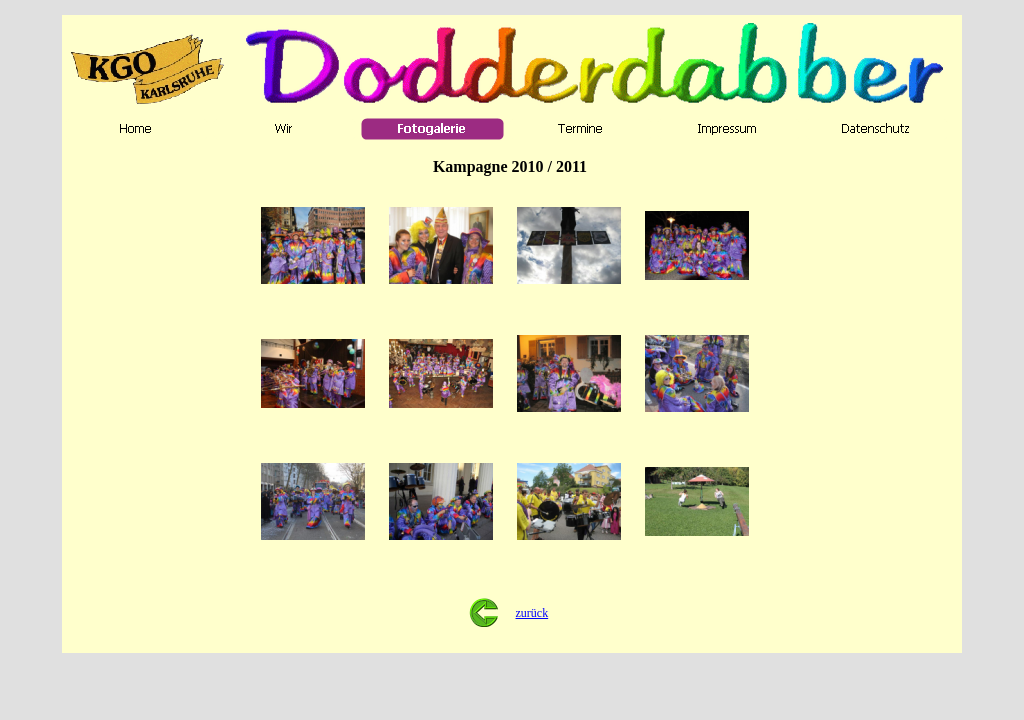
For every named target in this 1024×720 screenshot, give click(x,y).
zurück (532, 613)
